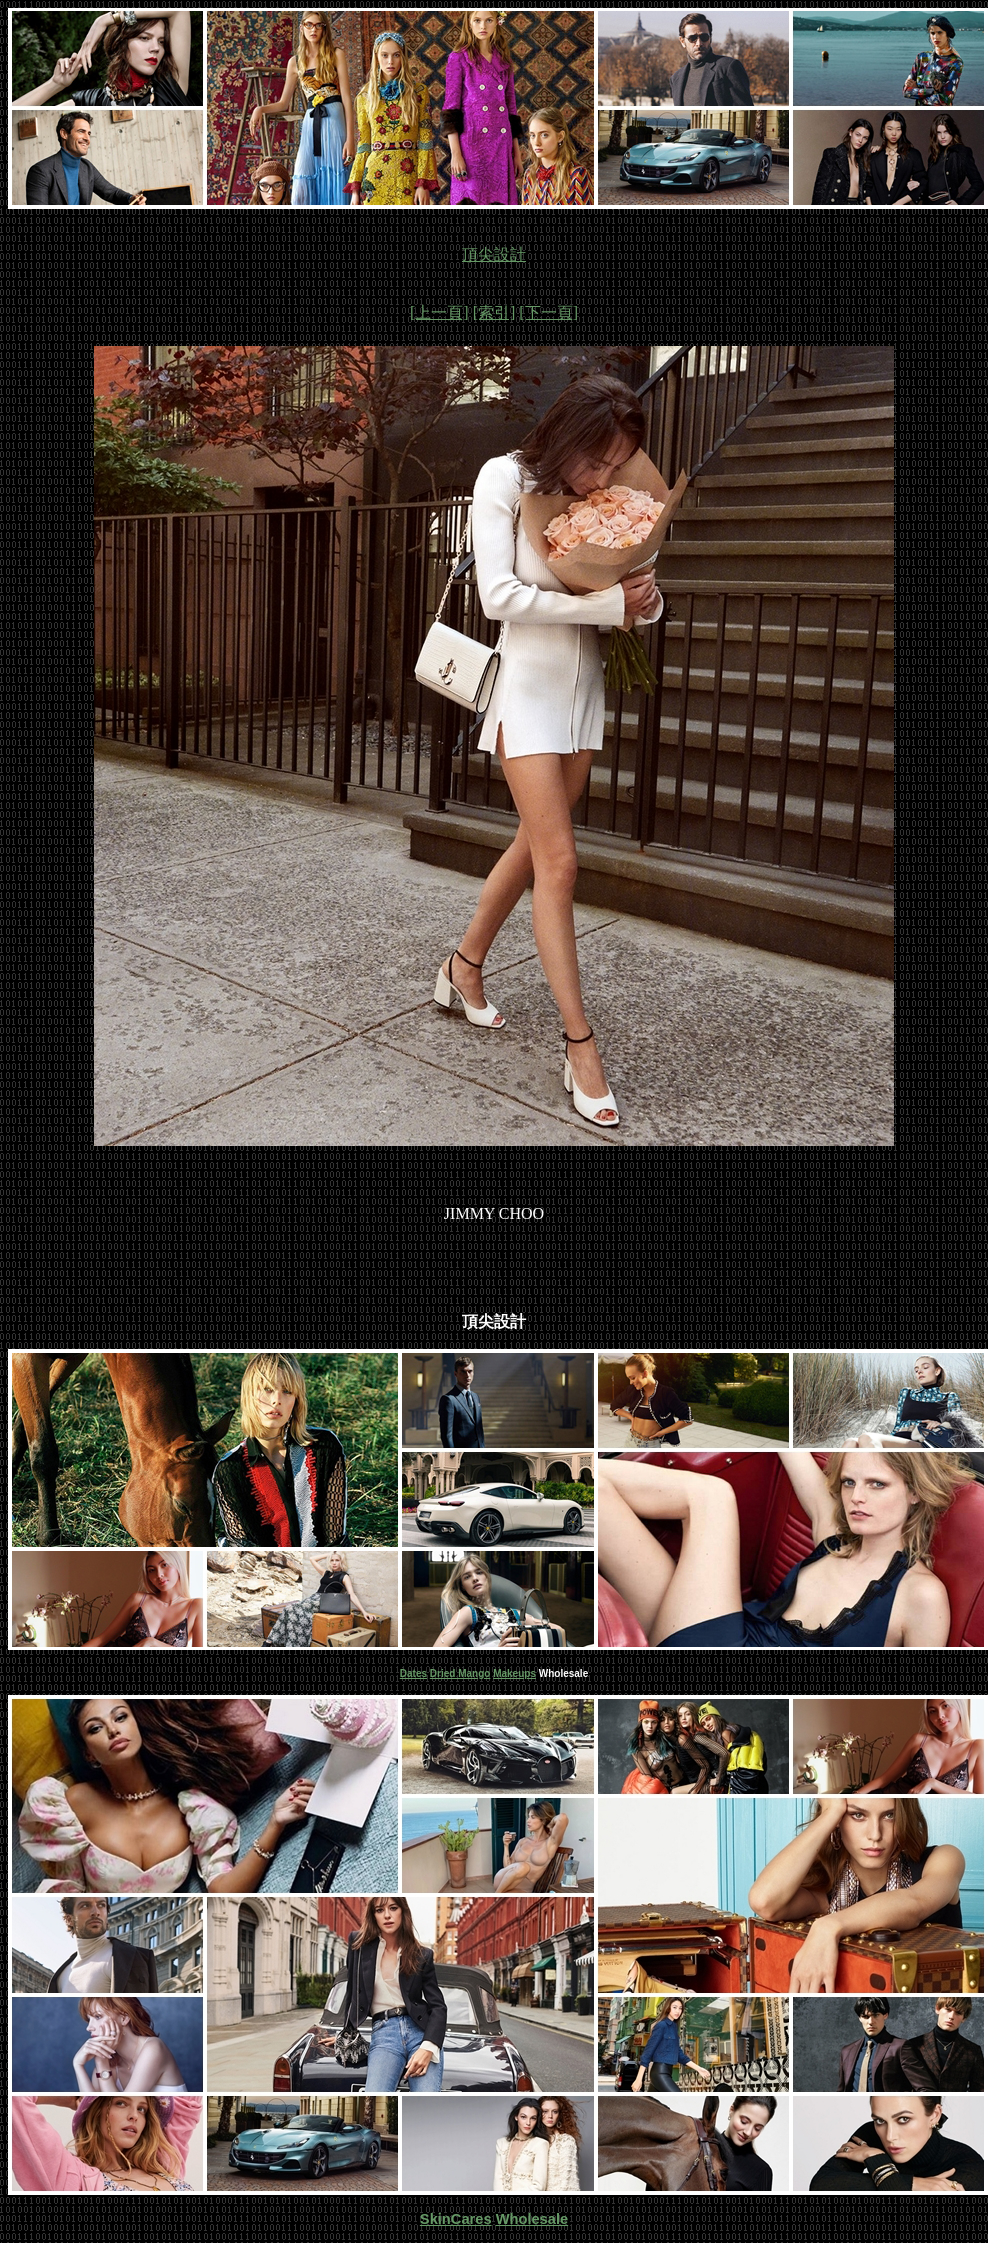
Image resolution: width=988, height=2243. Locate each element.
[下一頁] (548, 312)
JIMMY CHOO (494, 1213)
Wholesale (532, 2219)
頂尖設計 (494, 254)
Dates (413, 1673)
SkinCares (456, 2219)
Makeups (514, 1673)
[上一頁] (439, 312)
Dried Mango (460, 1673)
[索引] (494, 312)
